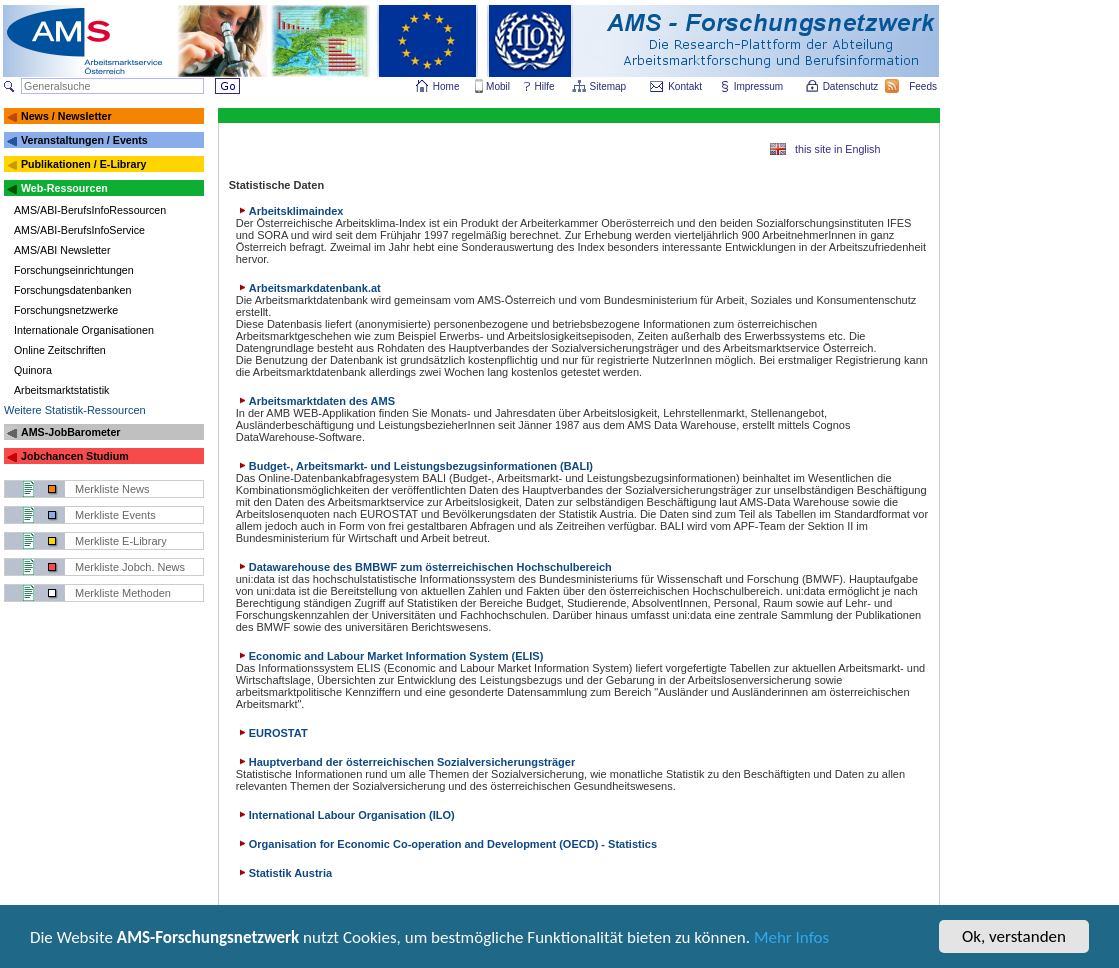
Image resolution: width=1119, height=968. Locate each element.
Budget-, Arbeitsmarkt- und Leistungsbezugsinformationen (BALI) (414, 466)
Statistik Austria (284, 873)
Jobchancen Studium (75, 456)
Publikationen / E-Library (84, 164)
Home (446, 86)
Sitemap (609, 86)
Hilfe (545, 86)
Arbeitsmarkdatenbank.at (308, 288)
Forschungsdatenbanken (72, 290)
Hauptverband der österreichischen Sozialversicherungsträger (405, 762)
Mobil (498, 86)
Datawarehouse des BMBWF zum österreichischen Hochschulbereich (424, 567)
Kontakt (685, 86)
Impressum (759, 86)
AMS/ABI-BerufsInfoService (79, 230)
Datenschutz (852, 86)
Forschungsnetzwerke (66, 310)
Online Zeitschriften (60, 350)
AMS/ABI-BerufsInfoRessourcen (90, 210)
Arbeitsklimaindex (290, 211)
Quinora (33, 370)
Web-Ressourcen (64, 188)
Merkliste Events (115, 515)
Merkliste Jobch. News (130, 567)
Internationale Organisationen (84, 330)
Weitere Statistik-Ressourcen (75, 410)
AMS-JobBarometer (70, 432)
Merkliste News (112, 489)
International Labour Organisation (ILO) (345, 815)
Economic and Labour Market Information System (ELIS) (390, 656)
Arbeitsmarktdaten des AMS (315, 401)
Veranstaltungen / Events (84, 140)
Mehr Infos (791, 940)
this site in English (837, 149)
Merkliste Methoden (123, 593)
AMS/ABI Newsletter (62, 250)
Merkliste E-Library (121, 541)
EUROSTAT (272, 733)
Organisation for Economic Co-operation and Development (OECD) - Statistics (446, 844)
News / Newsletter (66, 116)
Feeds (924, 86)
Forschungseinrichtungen (74, 270)
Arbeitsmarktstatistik (61, 390)
